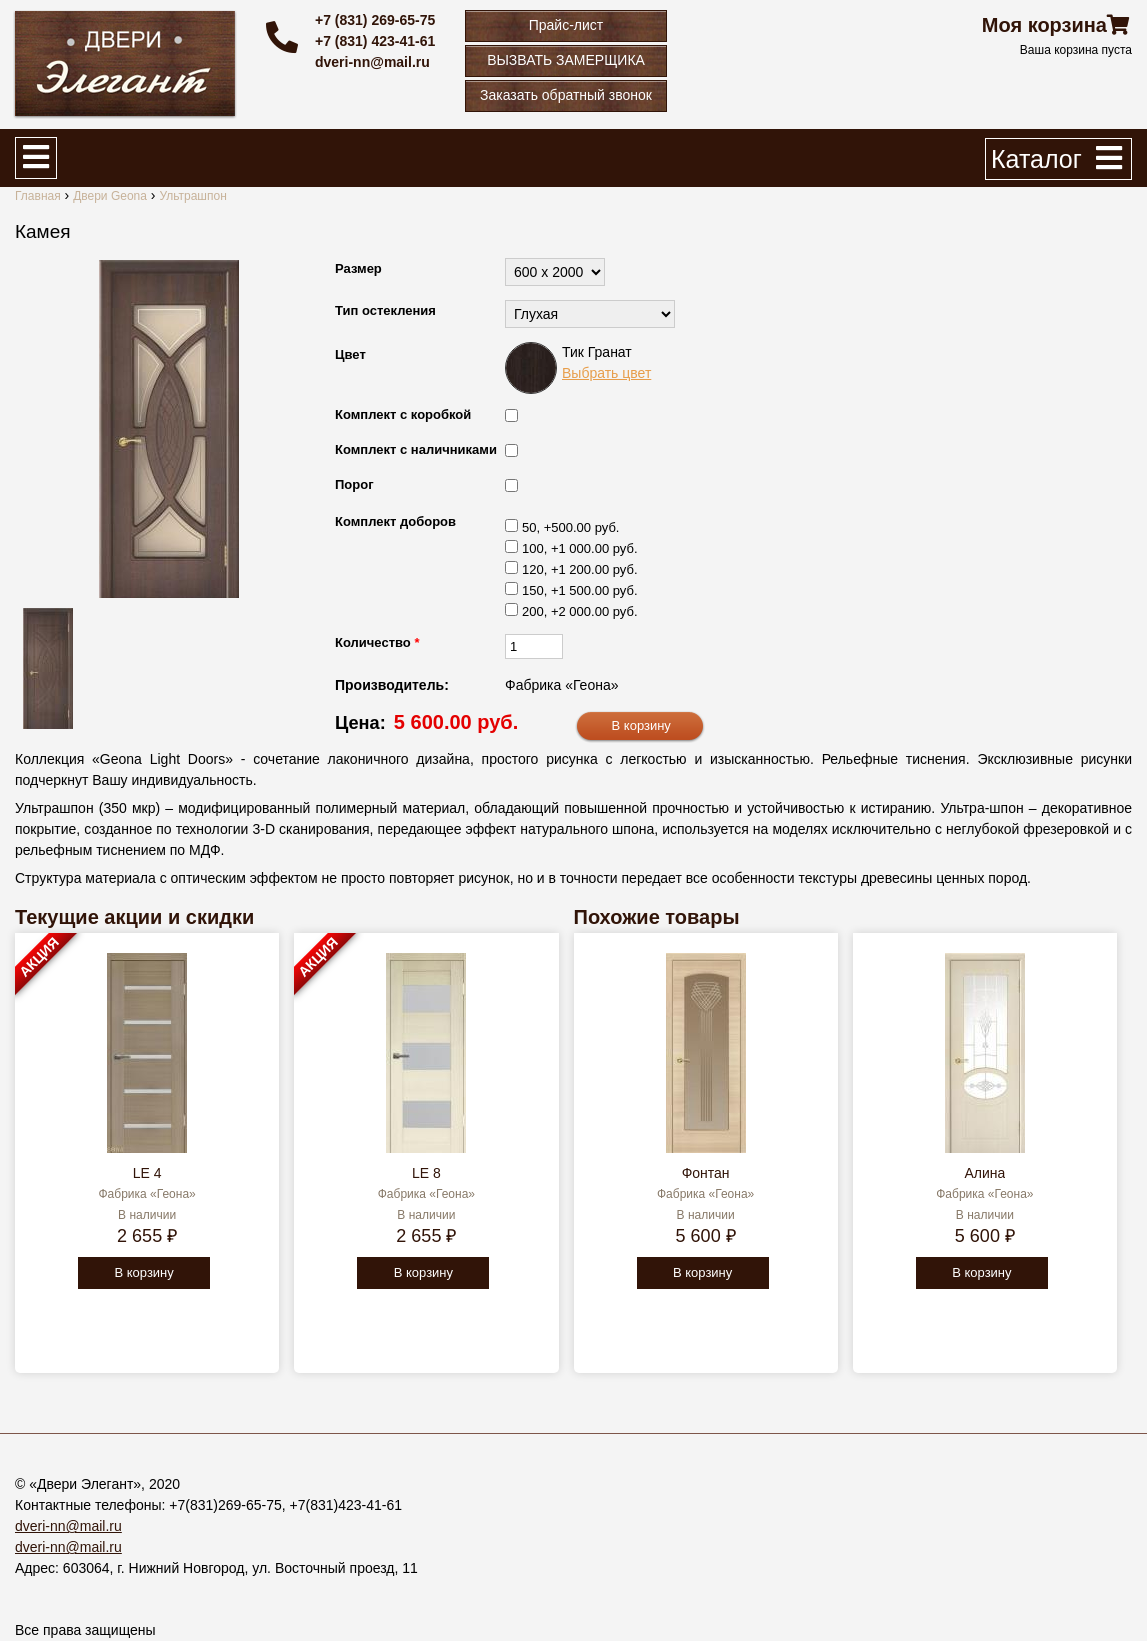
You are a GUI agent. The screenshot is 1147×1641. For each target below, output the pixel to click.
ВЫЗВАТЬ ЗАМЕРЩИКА (566, 60)
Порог (354, 484)
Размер (358, 268)
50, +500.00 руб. (570, 527)
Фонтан (706, 1173)
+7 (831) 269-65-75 (375, 20)
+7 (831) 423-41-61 (375, 41)
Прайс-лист (566, 25)
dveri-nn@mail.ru (372, 62)
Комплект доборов (395, 521)
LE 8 (426, 1173)
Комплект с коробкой (403, 414)
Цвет (350, 354)
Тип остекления (385, 310)
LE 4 (147, 1173)
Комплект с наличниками (416, 449)
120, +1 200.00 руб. (580, 569)
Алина (984, 1173)
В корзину (143, 1272)
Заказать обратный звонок (566, 95)
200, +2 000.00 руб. (580, 611)
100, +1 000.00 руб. (580, 548)
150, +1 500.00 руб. (580, 590)
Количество (377, 642)
